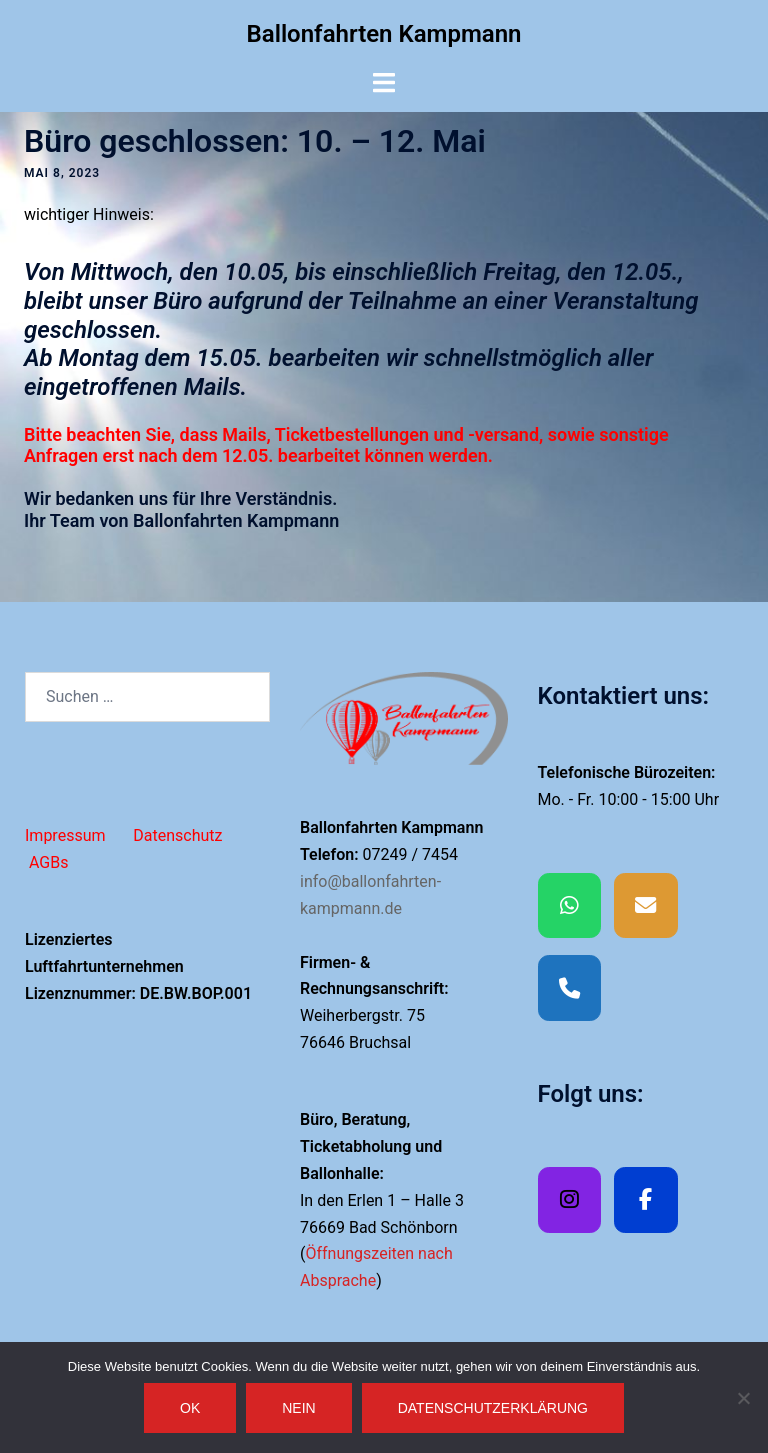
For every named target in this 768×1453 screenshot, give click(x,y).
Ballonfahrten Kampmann (384, 34)
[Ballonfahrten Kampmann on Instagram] (570, 1200)
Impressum (65, 835)
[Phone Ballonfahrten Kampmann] (570, 988)
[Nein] (743, 1398)
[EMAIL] (646, 906)
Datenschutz (177, 835)
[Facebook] (646, 1200)
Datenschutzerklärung (493, 1408)
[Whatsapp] (570, 906)
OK (190, 1408)
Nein (298, 1408)
